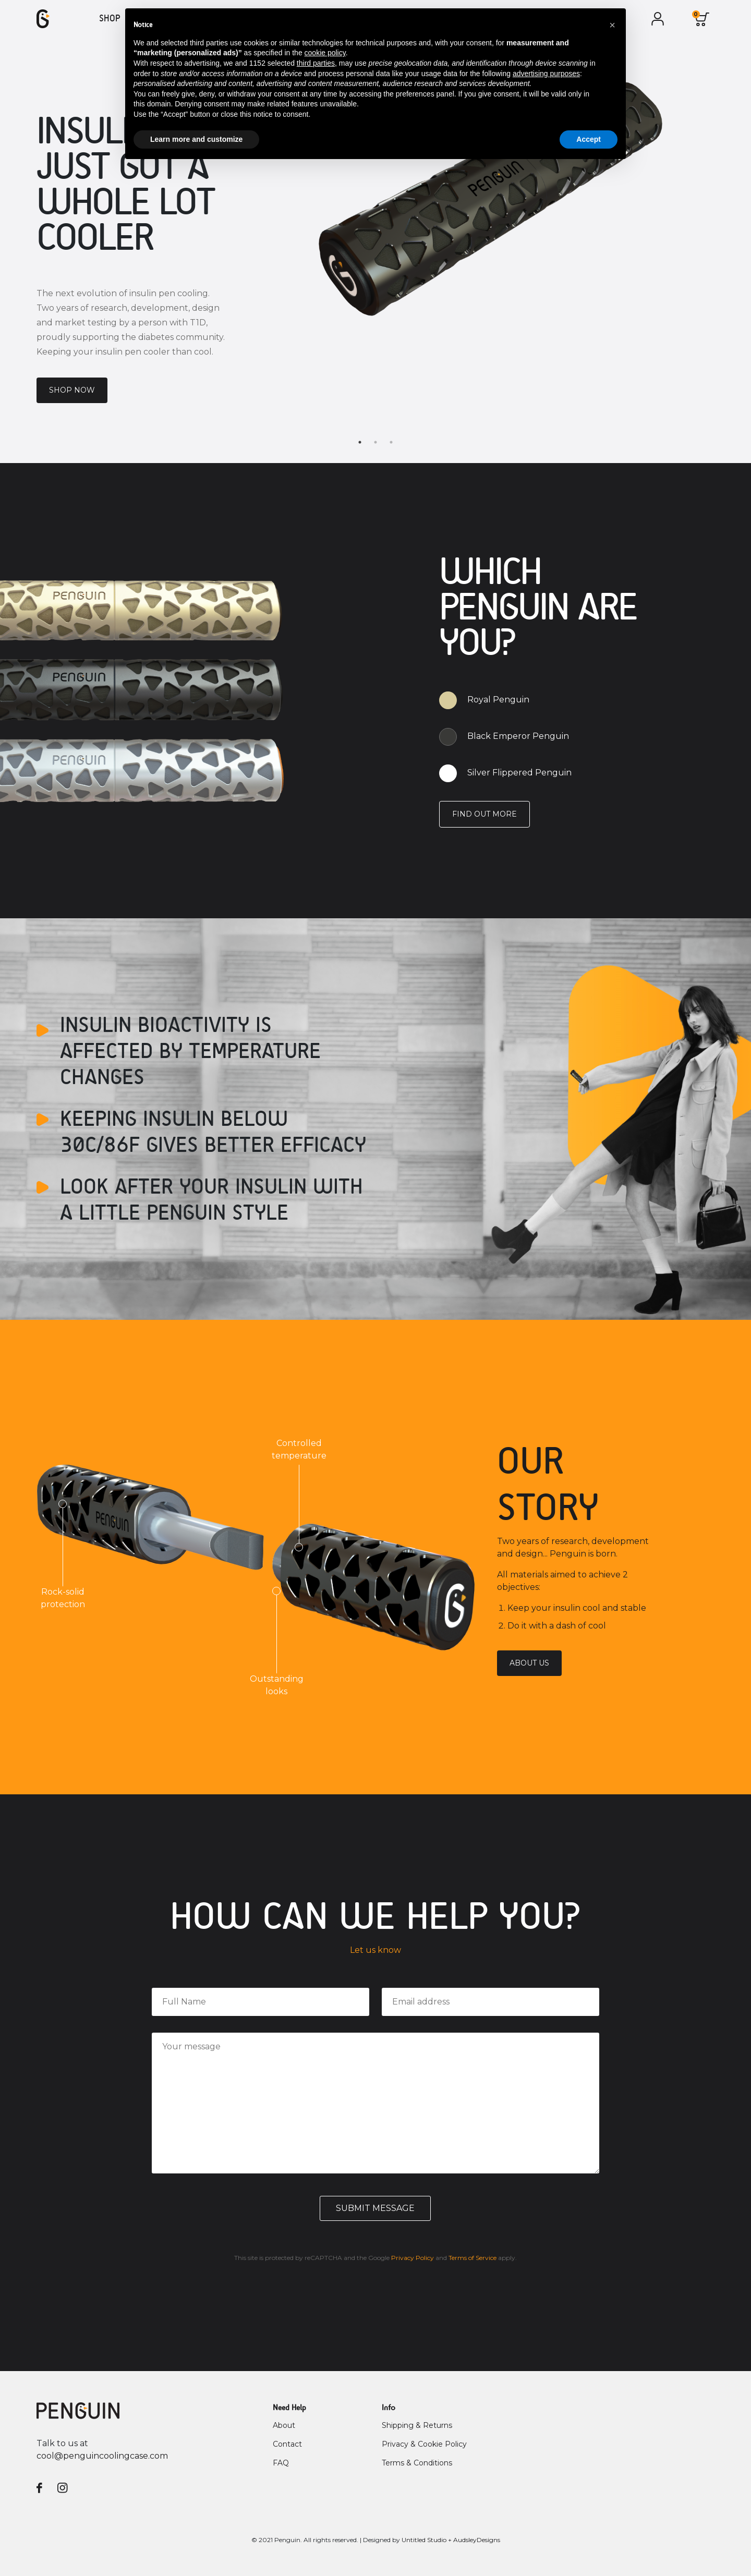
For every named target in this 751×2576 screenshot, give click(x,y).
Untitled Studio (424, 2540)
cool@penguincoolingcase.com (102, 2456)
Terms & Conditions (417, 2463)
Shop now (72, 390)
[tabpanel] (375, 242)
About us (529, 1663)
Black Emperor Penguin (518, 736)
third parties (316, 63)
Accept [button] (588, 139)
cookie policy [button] (325, 52)
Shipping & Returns (417, 2425)
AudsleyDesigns (476, 2540)
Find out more (484, 814)
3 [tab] (391, 442)
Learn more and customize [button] (196, 139)
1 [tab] (360, 442)
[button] (612, 25)
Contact (287, 2444)
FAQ (281, 2463)
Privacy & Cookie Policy (424, 2444)
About (284, 2425)
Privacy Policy (412, 2258)
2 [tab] (375, 442)
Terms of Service (472, 2258)
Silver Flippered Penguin (519, 772)
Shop (109, 18)
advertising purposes (546, 73)
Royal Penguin (498, 699)
